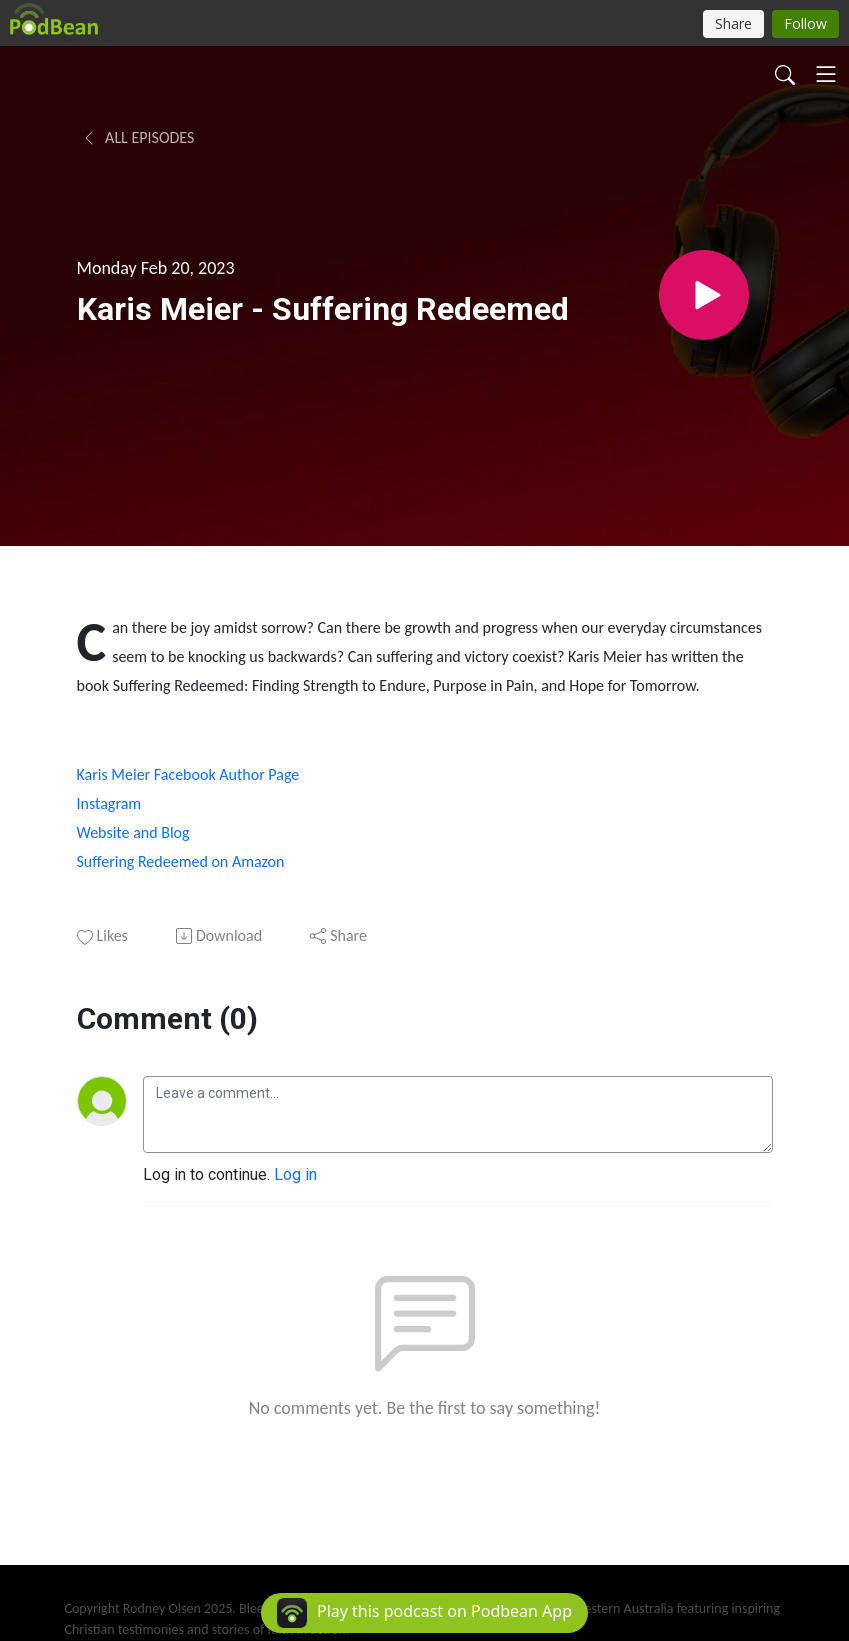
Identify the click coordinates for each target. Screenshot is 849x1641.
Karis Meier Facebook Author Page (188, 774)
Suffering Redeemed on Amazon (183, 861)
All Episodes (138, 137)
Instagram (109, 803)
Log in (295, 1174)
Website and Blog (133, 832)
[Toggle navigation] (826, 74)
